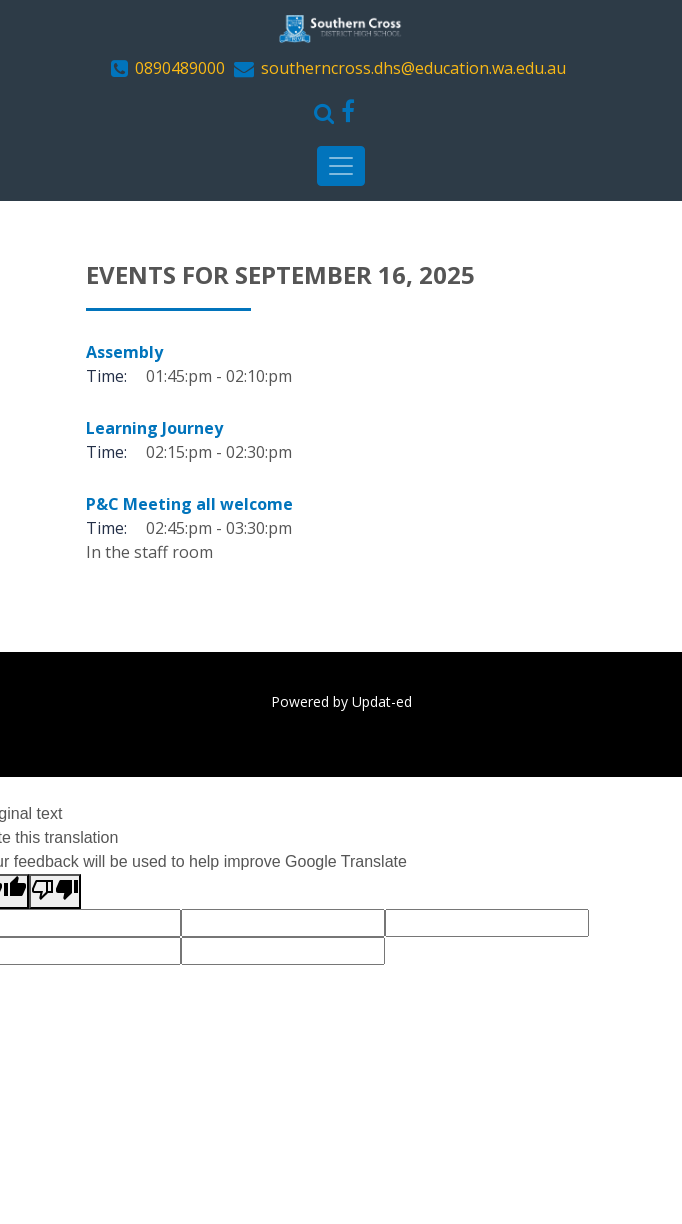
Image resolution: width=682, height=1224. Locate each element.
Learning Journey (154, 428)
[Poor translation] (55, 891)
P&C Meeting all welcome (189, 504)
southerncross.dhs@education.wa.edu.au (413, 68)
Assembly (124, 352)
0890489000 (180, 68)
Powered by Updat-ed (341, 701)
